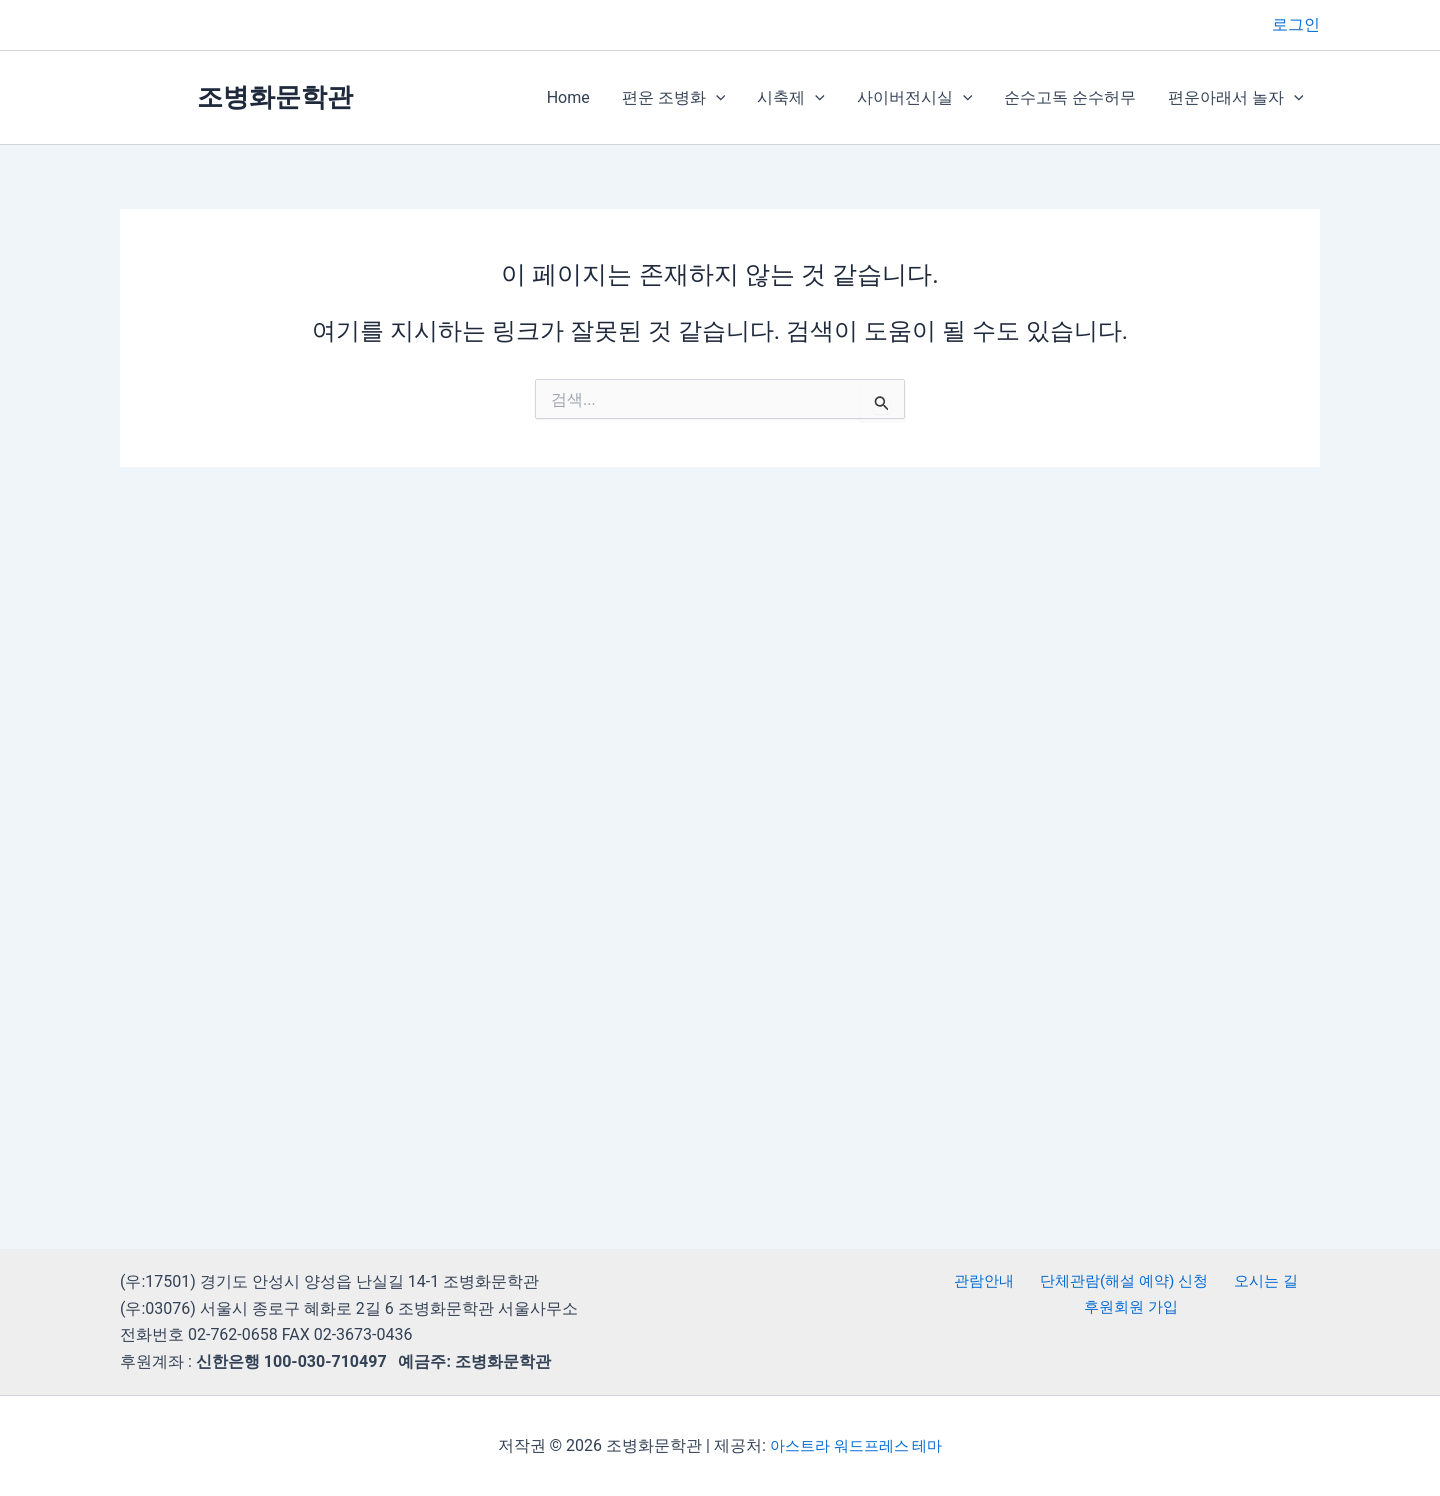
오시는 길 (1262, 1281)
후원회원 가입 (1132, 1308)
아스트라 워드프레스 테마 (856, 1445)
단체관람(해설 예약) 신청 (1122, 1281)
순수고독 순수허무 (1070, 97)
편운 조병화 (674, 98)
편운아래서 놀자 (1236, 98)
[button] (716, 98)
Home (568, 97)
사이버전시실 (915, 98)
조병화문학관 (275, 97)
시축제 (791, 98)
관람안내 (985, 1281)
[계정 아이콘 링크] (1296, 25)
